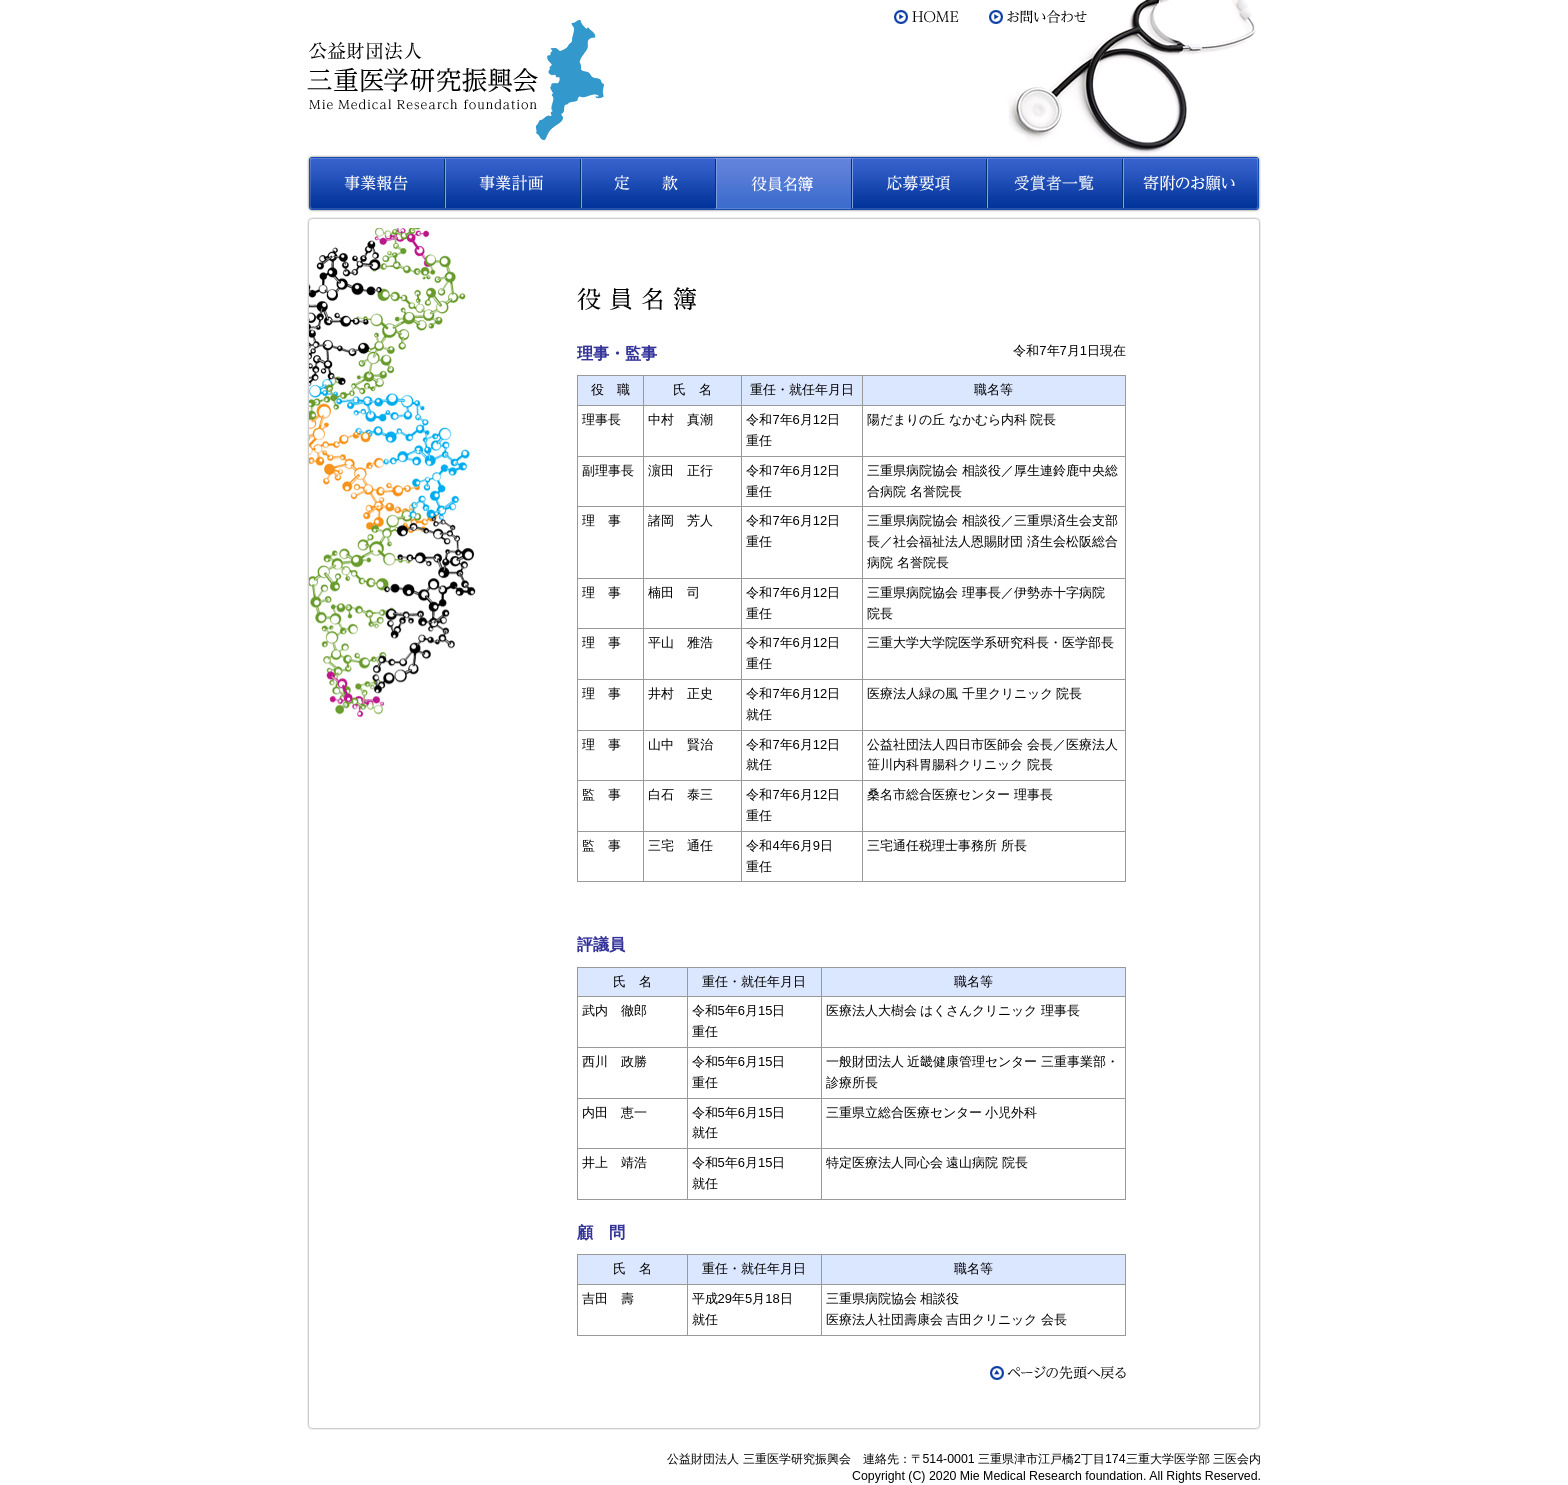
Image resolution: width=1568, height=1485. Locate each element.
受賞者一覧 (1055, 183)
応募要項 (919, 183)
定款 (647, 183)
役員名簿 (783, 183)
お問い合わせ (1039, 17)
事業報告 (375, 183)
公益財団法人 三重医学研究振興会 (455, 80)
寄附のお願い (1191, 183)
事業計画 (511, 183)
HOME (926, 17)
